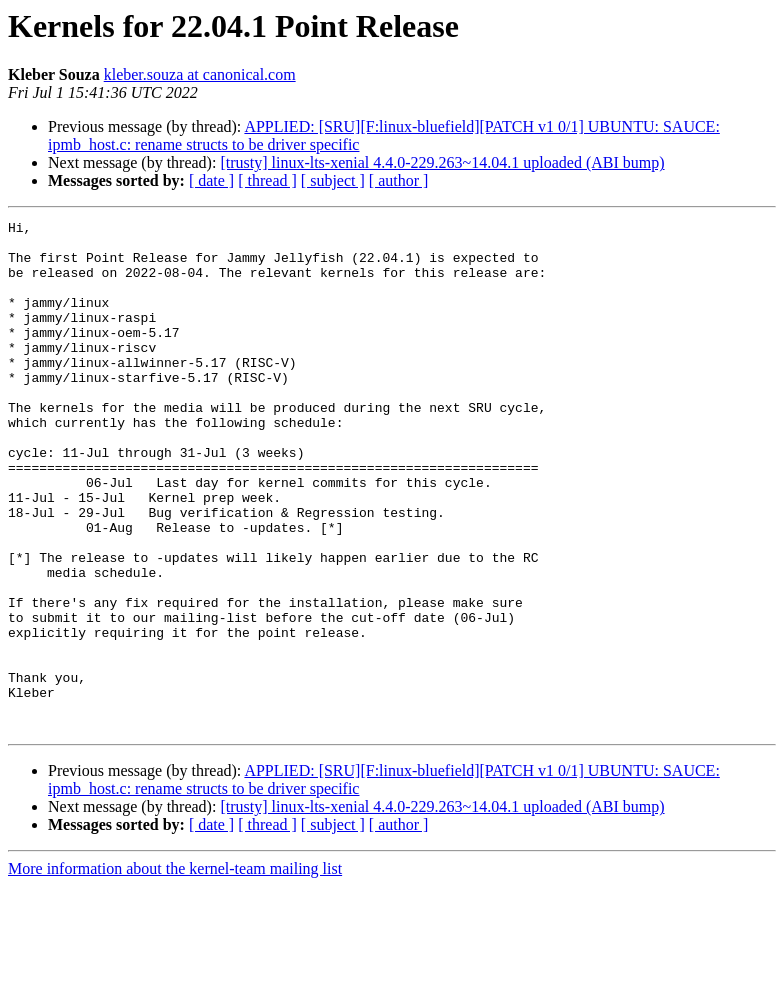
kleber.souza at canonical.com (200, 74)
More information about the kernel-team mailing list (175, 970)
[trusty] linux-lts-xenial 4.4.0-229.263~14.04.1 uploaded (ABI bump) (442, 162)
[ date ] (211, 180)
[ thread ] (267, 180)
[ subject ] (333, 180)
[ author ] (399, 180)
